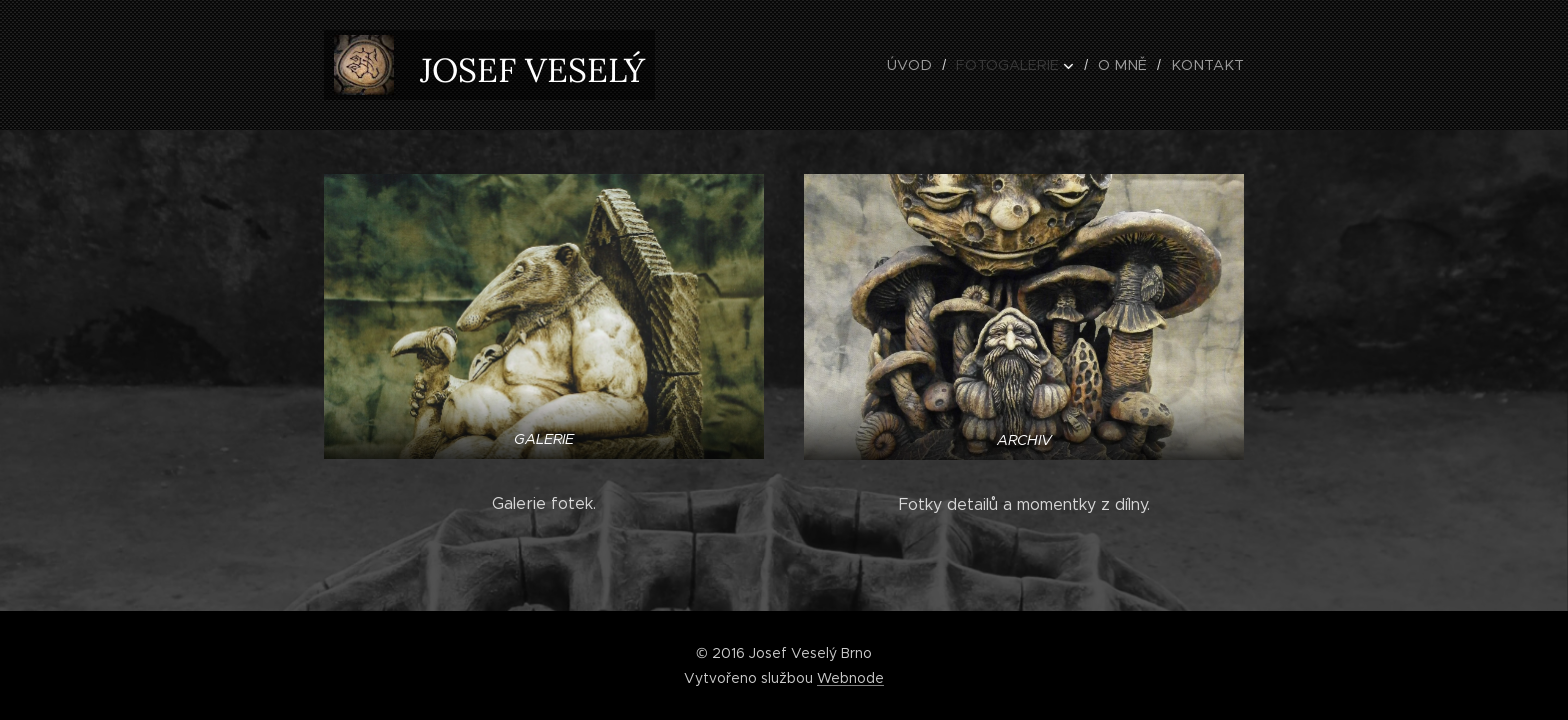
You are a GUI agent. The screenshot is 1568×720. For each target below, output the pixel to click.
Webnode (850, 678)
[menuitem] (931, 65)
